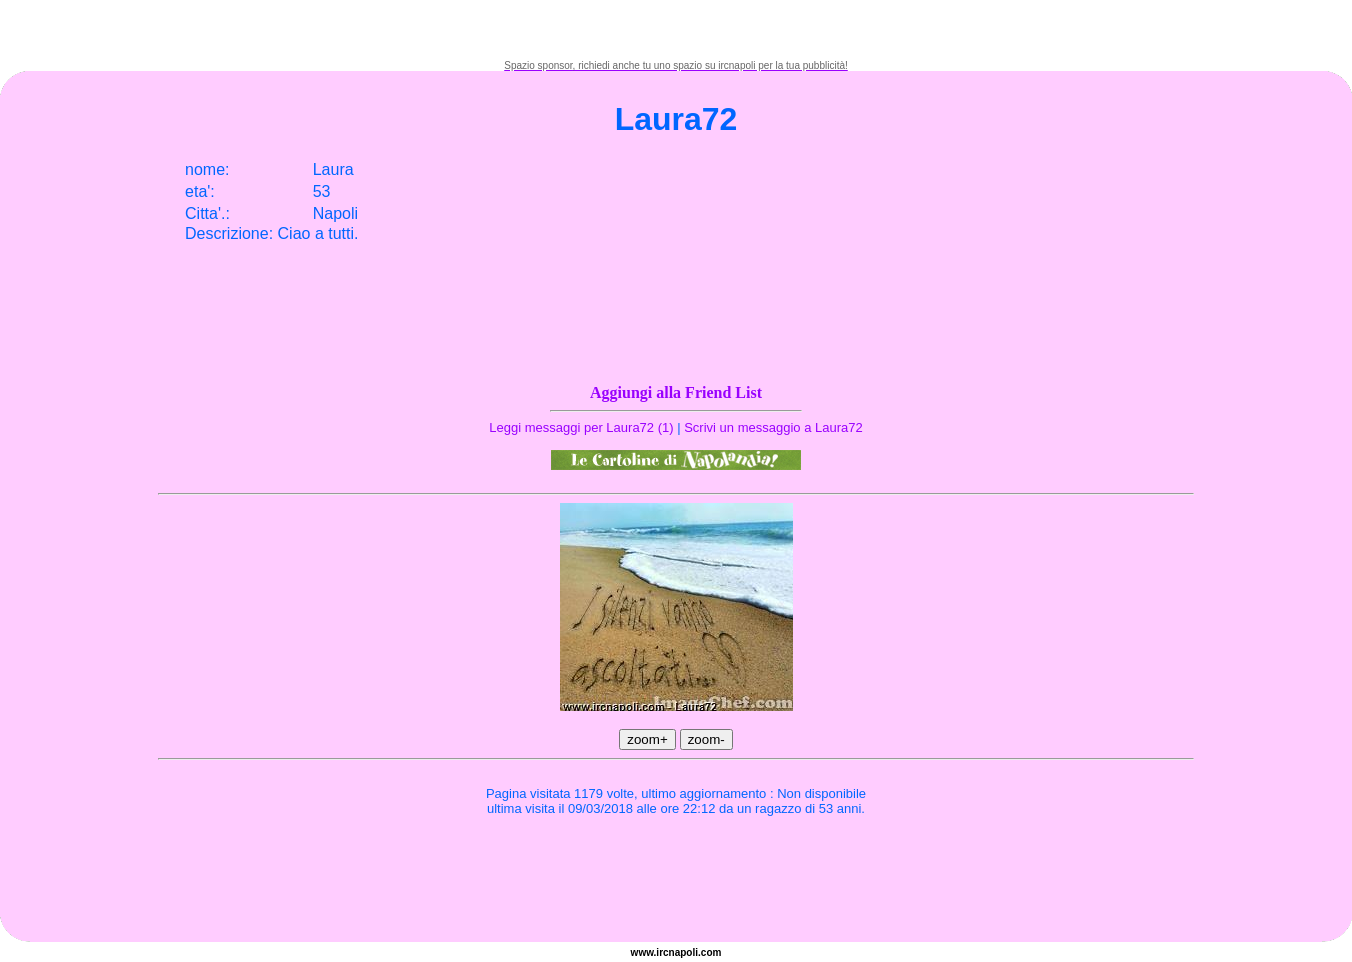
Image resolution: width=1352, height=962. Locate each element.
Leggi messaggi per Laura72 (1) (581, 427)
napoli (683, 952)
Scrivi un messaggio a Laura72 (773, 427)
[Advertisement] (676, 30)
